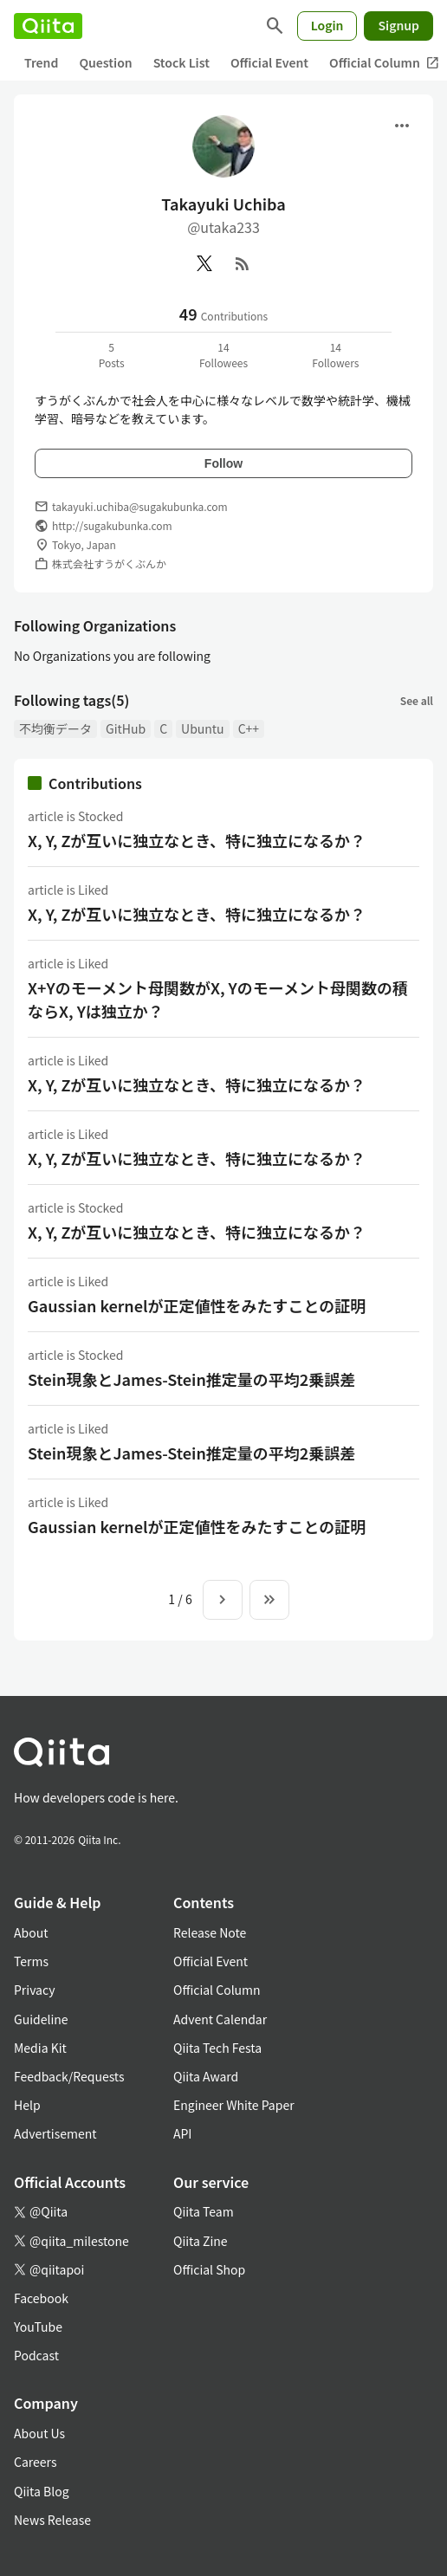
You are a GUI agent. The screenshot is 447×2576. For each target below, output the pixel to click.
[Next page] (223, 1600)
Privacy (34, 1989)
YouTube (38, 2326)
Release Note (209, 1932)
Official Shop (209, 2269)
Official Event (269, 62)
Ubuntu (202, 728)
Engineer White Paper (234, 2104)
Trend (41, 62)
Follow (223, 463)
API (182, 2133)
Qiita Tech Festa (217, 2047)
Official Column (217, 1989)
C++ (248, 728)
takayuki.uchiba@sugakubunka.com (140, 506)
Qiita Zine (200, 2240)
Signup (398, 25)
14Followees (223, 355)
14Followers (335, 355)
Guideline (41, 2019)
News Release (52, 2519)
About (31, 1932)
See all (416, 700)
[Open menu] (402, 125)
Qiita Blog (41, 2491)
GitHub (126, 728)
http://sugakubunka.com (112, 525)
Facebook (41, 2298)
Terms (31, 1961)
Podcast (36, 2355)
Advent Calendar (220, 2019)
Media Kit (40, 2047)
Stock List (181, 62)
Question (105, 62)
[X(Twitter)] (204, 263)
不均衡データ (55, 728)
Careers (35, 2461)
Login (327, 25)
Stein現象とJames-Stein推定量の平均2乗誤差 (191, 1379)
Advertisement (55, 2133)
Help (27, 2104)
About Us (39, 2433)
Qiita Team (203, 2211)
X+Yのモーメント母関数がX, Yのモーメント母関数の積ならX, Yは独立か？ (218, 999)
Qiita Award (205, 2076)
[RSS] (243, 263)
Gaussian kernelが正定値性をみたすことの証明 (197, 1305)
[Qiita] (48, 26)
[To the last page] (269, 1600)
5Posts (112, 355)
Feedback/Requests (69, 2076)
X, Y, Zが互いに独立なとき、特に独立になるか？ (197, 840)
